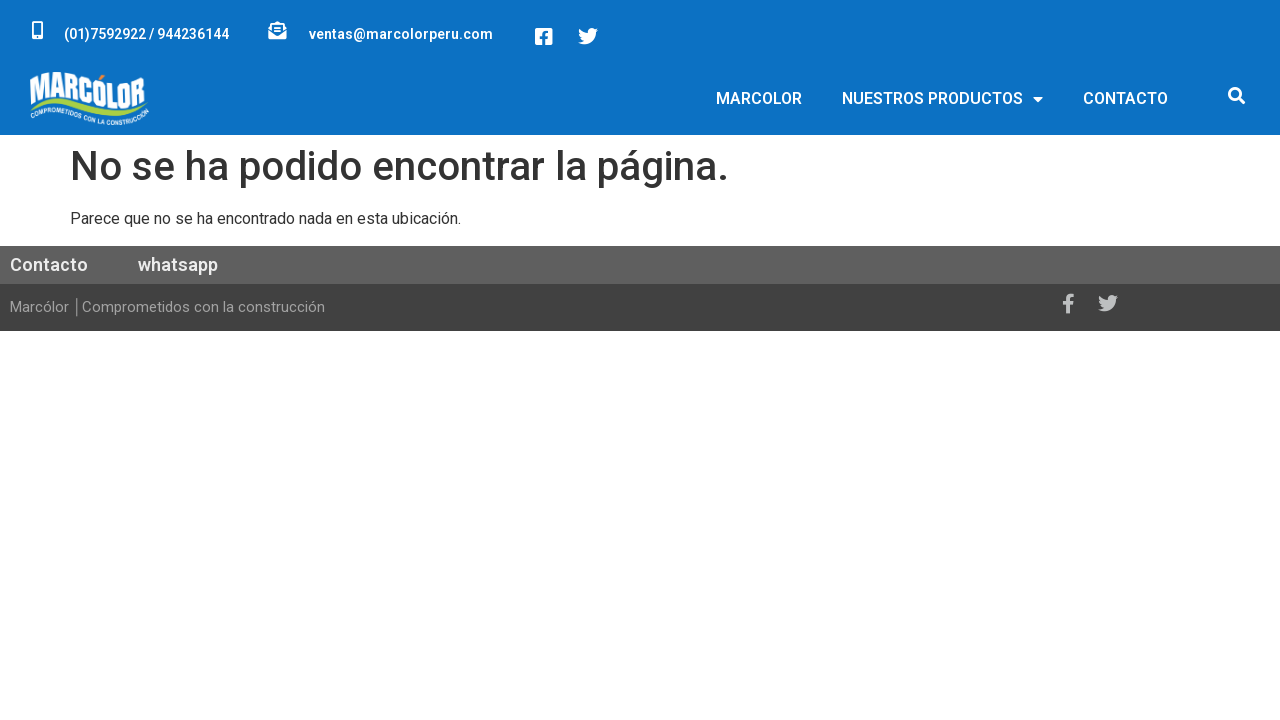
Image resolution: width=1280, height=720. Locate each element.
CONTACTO (1125, 98)
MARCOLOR (759, 98)
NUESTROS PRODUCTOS (942, 99)
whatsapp (178, 264)
